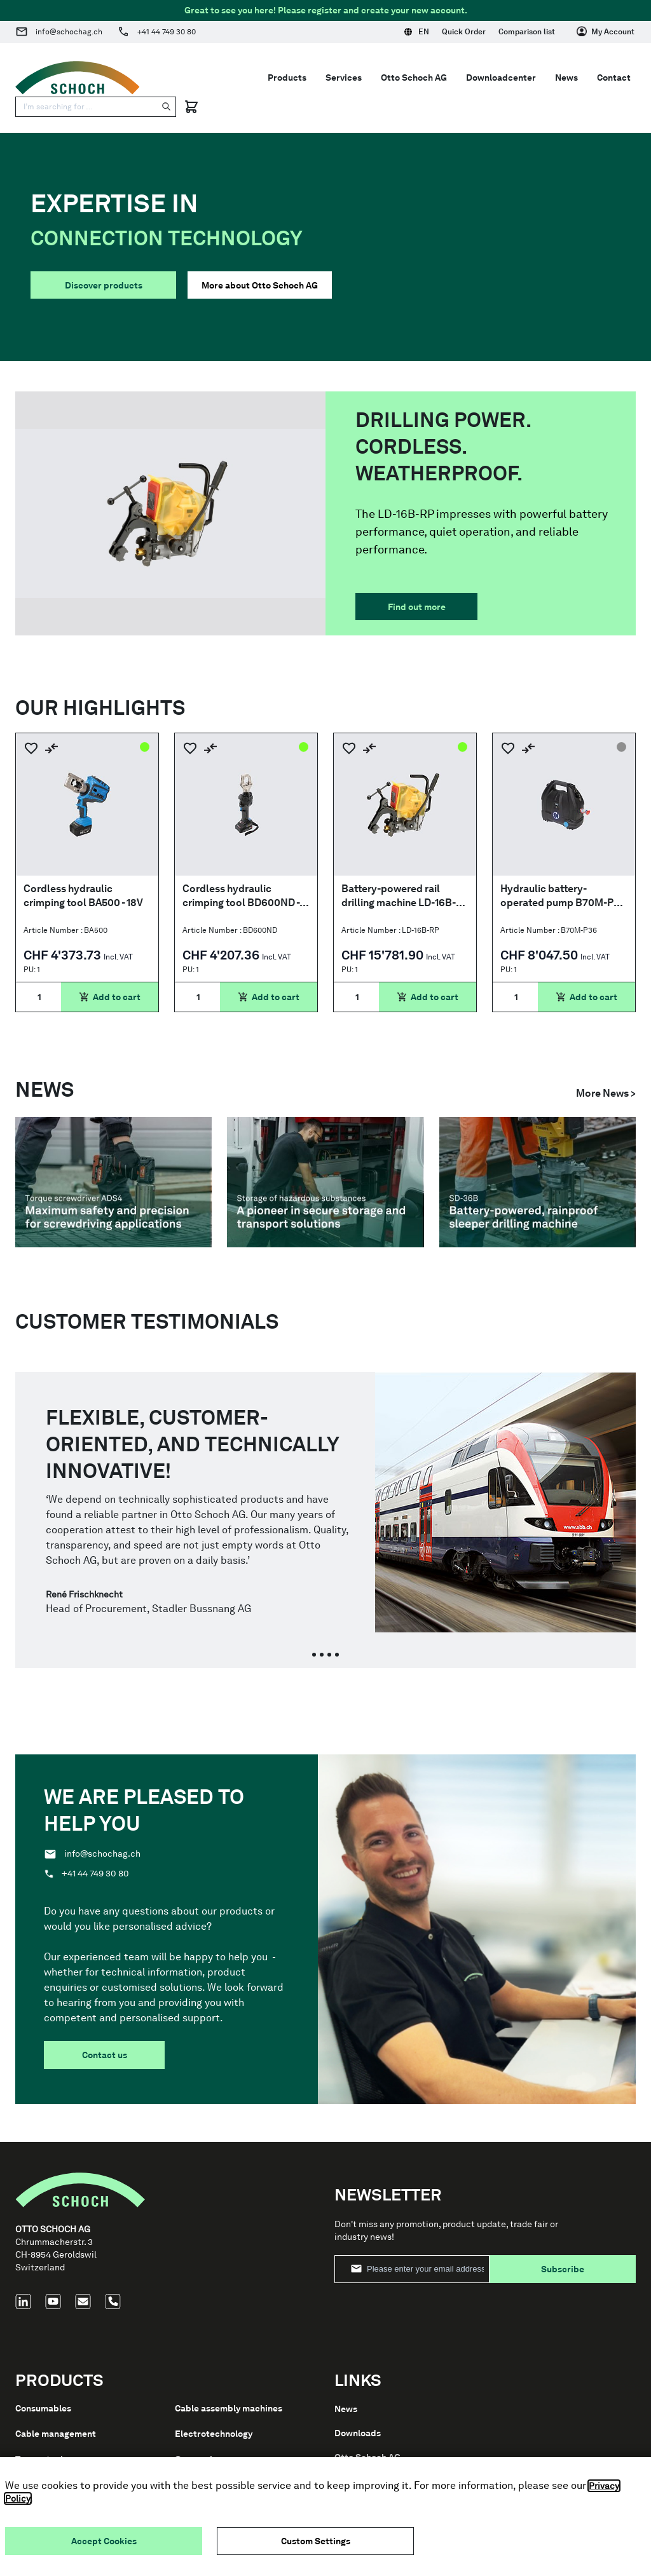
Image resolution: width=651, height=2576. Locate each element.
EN (416, 31)
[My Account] (605, 31)
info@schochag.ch (69, 31)
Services (344, 77)
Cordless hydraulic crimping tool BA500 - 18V (83, 896)
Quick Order (464, 31)
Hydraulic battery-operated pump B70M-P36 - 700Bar (563, 896)
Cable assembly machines (228, 2408)
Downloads (357, 2433)
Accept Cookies (104, 2541)
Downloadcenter (501, 77)
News (566, 77)
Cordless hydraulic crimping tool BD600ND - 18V (240, 896)
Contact (614, 77)
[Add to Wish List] (31, 748)
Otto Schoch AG (414, 77)
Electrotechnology (213, 2434)
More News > (606, 1093)
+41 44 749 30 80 (166, 31)
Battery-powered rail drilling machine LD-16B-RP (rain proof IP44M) (398, 896)
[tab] (314, 1655)
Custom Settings (315, 2541)
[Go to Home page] (77, 78)
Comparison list (526, 31)
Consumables (43, 2408)
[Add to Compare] (51, 748)
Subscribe (562, 2269)
